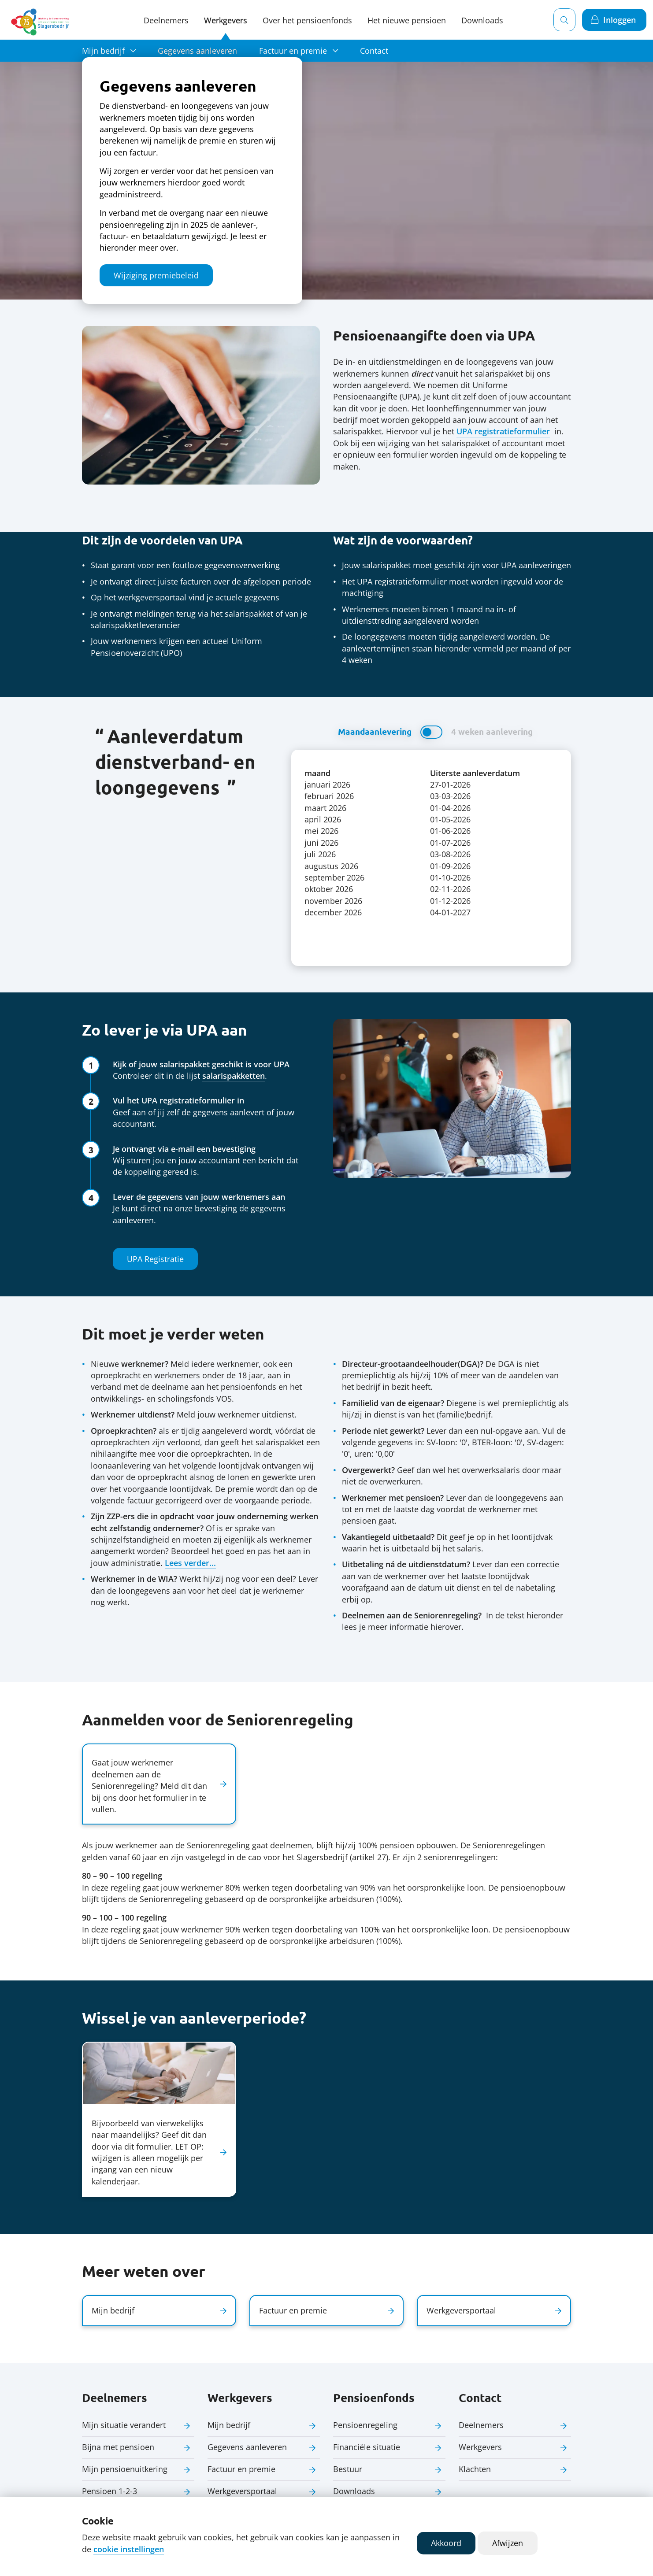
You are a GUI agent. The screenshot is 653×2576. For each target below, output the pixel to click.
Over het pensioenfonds (307, 20)
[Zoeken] (564, 19)
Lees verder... (190, 1563)
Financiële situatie (366, 2447)
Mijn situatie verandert (124, 2425)
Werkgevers (225, 20)
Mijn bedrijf (103, 50)
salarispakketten (233, 1075)
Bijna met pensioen (118, 2447)
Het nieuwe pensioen (406, 20)
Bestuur (347, 2469)
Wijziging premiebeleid (156, 275)
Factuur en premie (293, 50)
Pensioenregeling (365, 2425)
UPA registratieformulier (503, 431)
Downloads (354, 2491)
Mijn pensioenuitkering (124, 2469)
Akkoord (446, 2543)
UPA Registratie (155, 1259)
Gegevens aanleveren (197, 50)
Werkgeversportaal (242, 2491)
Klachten (475, 2469)
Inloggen (619, 20)
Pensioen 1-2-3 (109, 2491)
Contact (374, 50)
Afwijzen (507, 2543)
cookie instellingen (128, 2549)
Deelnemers (166, 20)
